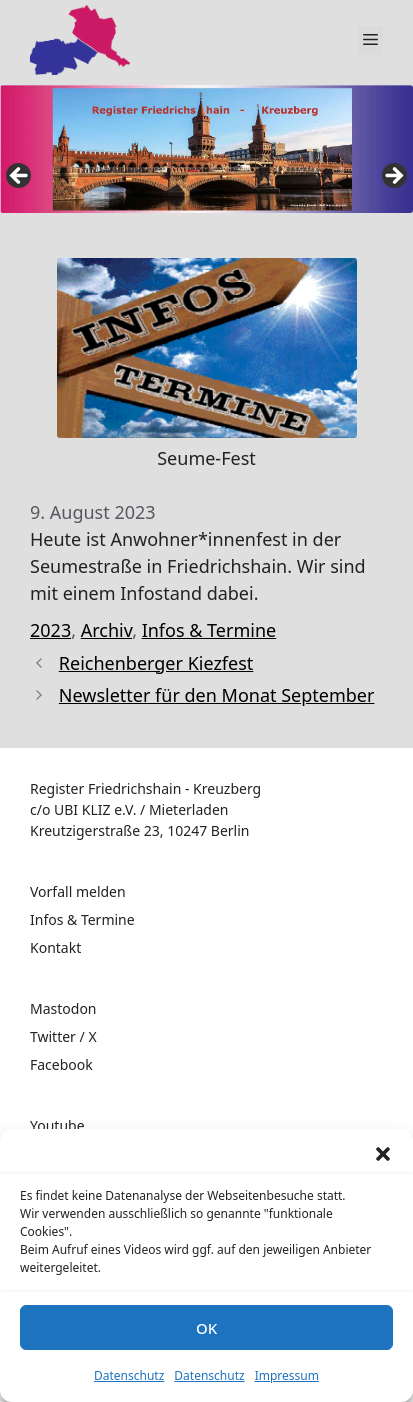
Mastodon (63, 1008)
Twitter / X (63, 1036)
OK (206, 1328)
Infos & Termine (209, 630)
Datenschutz (129, 1375)
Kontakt (55, 947)
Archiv (106, 630)
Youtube (57, 1125)
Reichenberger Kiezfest (156, 663)
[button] (383, 1154)
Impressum (287, 1375)
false (20, 177)
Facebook (61, 1064)
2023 (50, 630)
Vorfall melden (78, 891)
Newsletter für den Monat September (217, 695)
